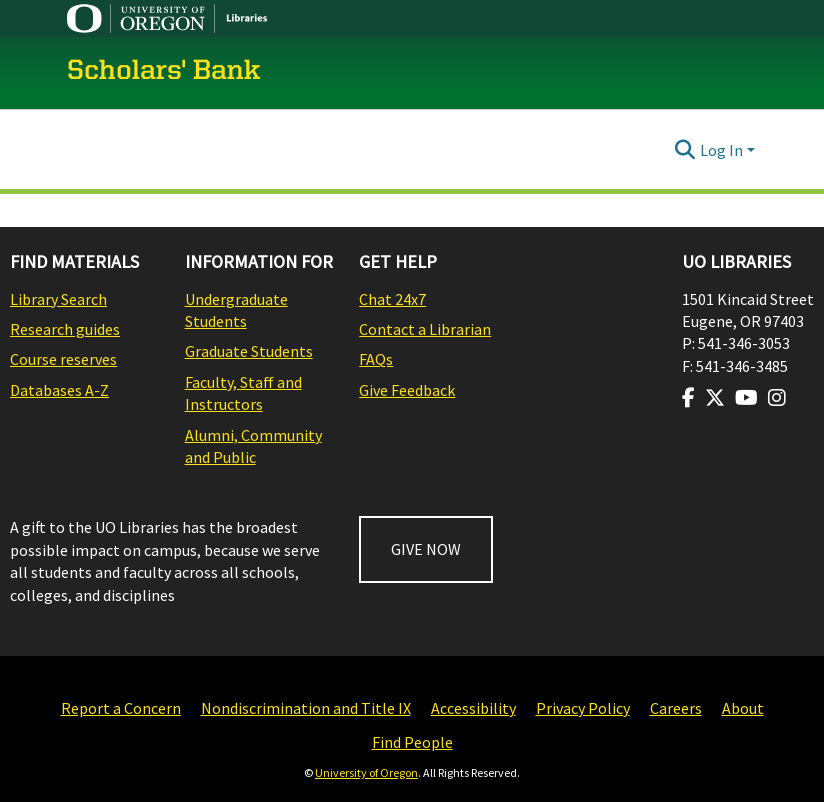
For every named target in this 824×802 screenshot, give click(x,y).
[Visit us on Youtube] (746, 398)
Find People (412, 742)
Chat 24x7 (392, 299)
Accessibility (473, 708)
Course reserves (63, 359)
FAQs (376, 359)
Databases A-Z (59, 390)
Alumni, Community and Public (253, 446)
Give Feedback (407, 390)
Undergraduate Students (236, 310)
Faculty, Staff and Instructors (243, 393)
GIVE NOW (426, 549)
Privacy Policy (583, 708)
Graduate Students (249, 351)
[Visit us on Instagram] (777, 398)
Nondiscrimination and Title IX (306, 708)
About (743, 708)
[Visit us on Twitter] (715, 398)
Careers (676, 708)
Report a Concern (121, 708)
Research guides (65, 329)
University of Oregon (366, 772)
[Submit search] (685, 150)
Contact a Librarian (425, 329)
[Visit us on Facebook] (688, 398)
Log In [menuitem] (721, 150)
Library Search (58, 299)
